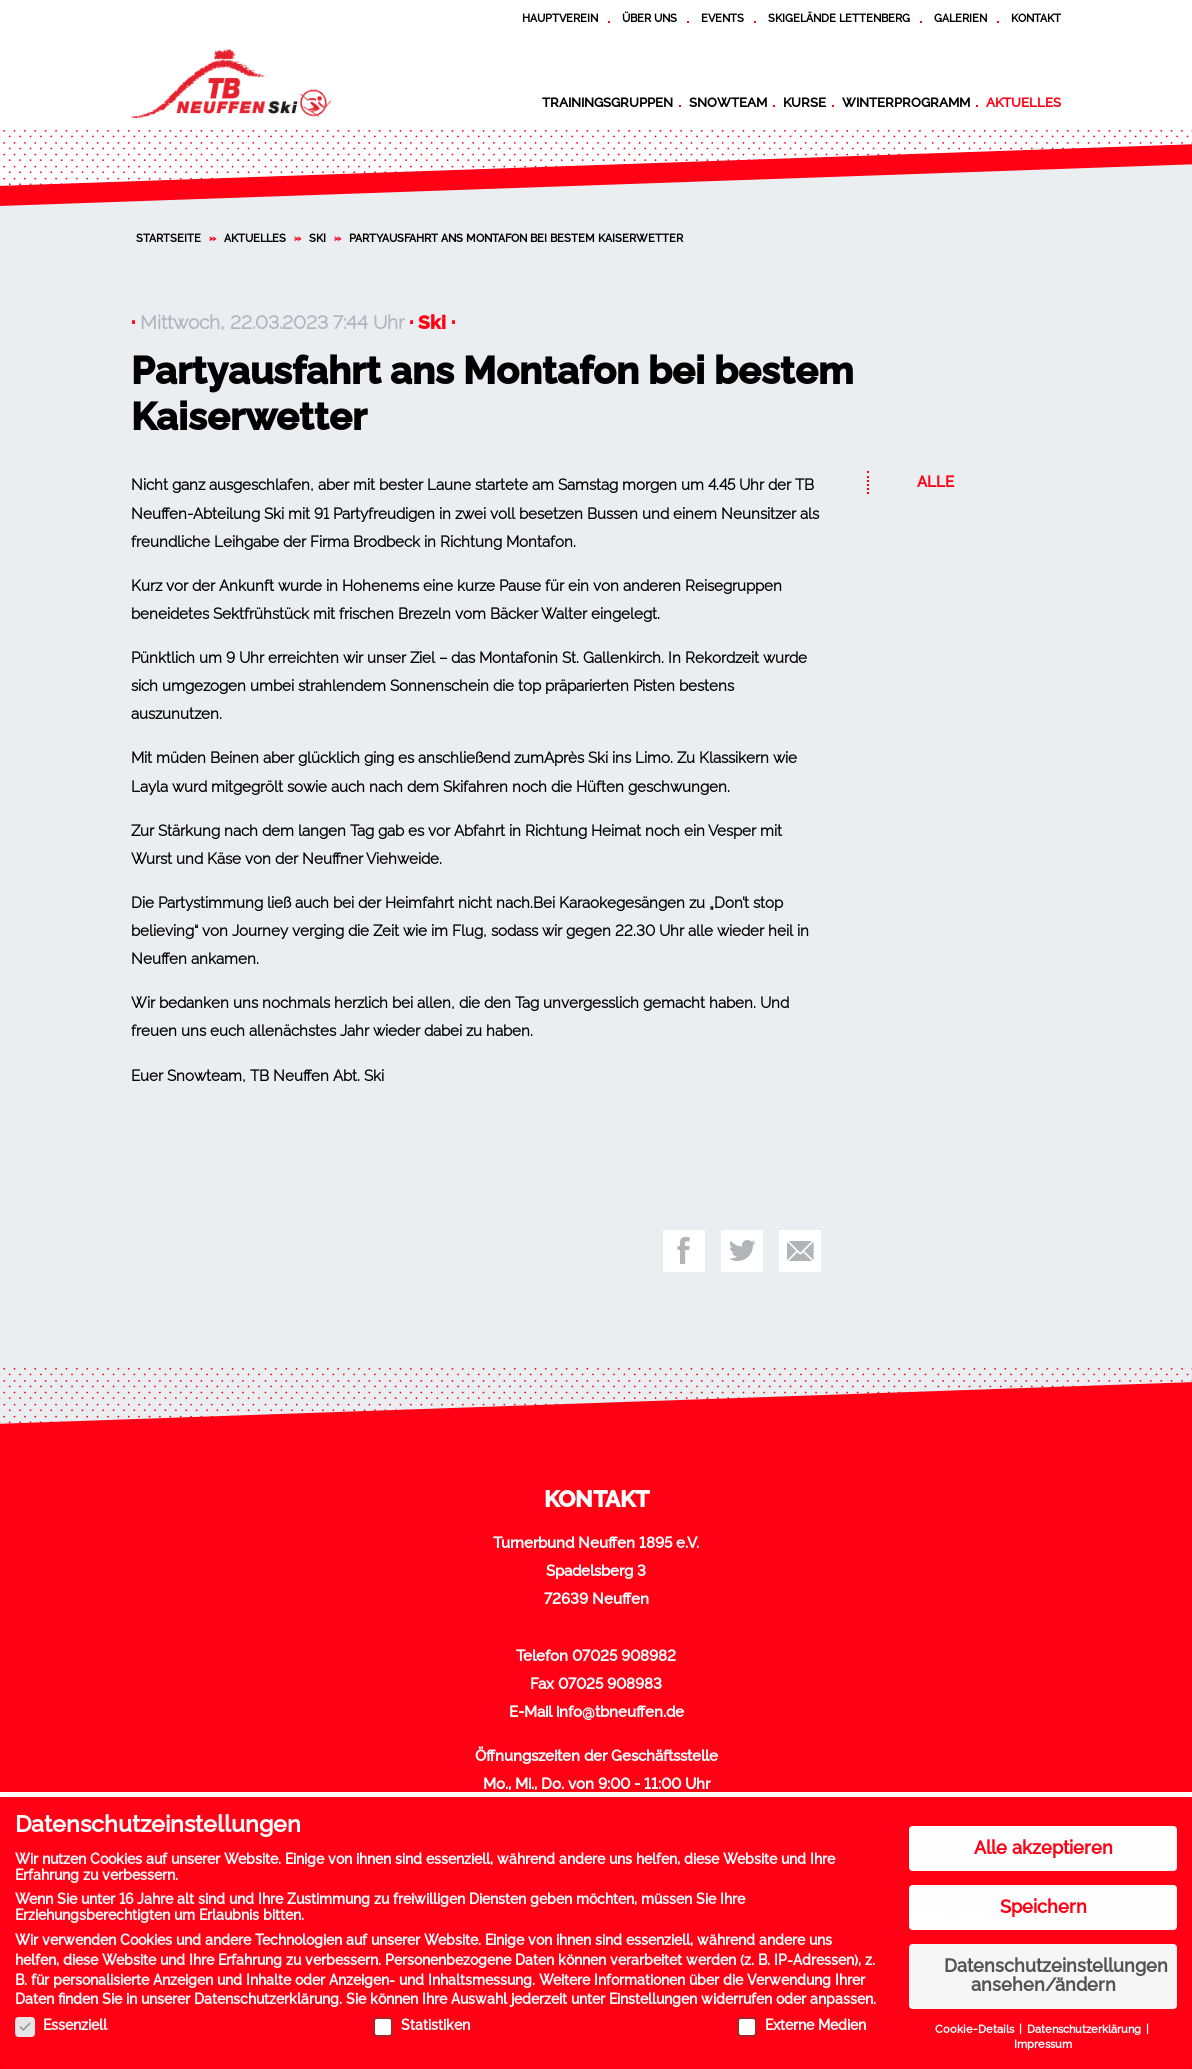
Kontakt (1036, 18)
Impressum (1043, 2036)
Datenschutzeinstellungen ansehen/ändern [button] (1056, 1968)
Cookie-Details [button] (976, 2021)
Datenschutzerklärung (266, 1991)
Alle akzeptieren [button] (1043, 1840)
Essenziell (61, 2017)
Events (722, 18)
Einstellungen (653, 1991)
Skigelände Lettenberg (839, 18)
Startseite (168, 238)
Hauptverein (560, 18)
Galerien (960, 18)
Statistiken (421, 2017)
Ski (317, 238)
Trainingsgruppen (607, 102)
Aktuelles (1023, 102)
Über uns (649, 18)
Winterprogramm (906, 102)
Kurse (804, 102)
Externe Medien (801, 2017)
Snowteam (728, 102)
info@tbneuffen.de (620, 1712)
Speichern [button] (1043, 1899)
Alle (935, 482)
